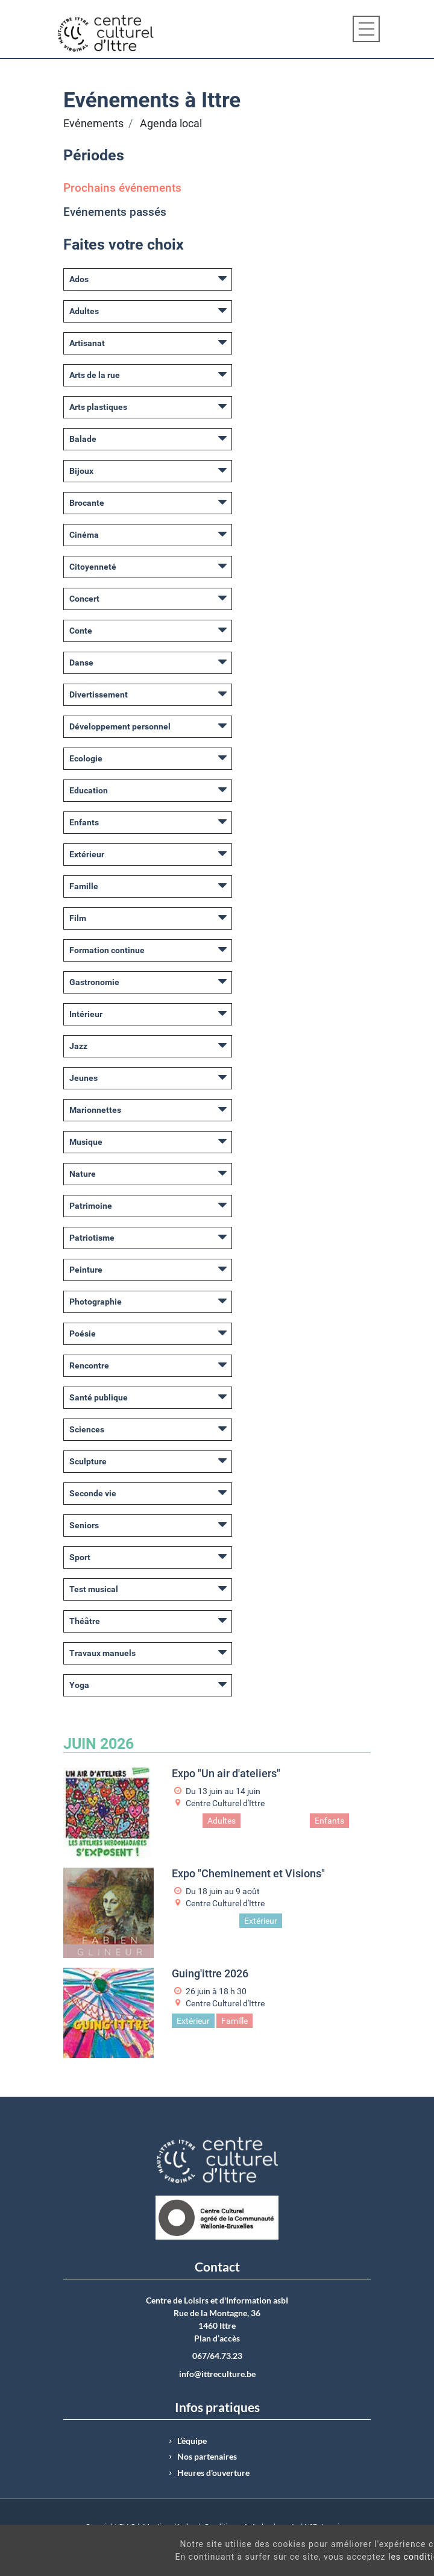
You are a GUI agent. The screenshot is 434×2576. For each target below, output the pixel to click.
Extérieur (86, 854)
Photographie (95, 1301)
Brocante (86, 503)
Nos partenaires (207, 2456)
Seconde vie (92, 1493)
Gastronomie (94, 982)
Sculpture (88, 1461)
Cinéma (84, 535)
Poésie (82, 1333)
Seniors (84, 1525)
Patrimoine (90, 1206)
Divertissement (98, 694)
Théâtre (84, 1621)
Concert (84, 598)
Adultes (84, 311)
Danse (81, 662)
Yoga (79, 1685)
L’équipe (192, 2441)
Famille (83, 886)
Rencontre (89, 1365)
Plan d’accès (217, 2338)
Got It (384, 2563)
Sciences (86, 1429)
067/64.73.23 (217, 2356)
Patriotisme (92, 1237)
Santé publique (98, 1397)
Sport (79, 1557)
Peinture (85, 1269)
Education (88, 790)
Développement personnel (120, 726)
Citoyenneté (92, 567)
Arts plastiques (98, 407)
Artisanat (87, 343)
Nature (82, 1174)
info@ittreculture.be (217, 2374)
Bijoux (81, 471)
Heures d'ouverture (213, 2473)
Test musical (93, 1589)
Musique (85, 1142)
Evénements (93, 124)
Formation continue (107, 950)
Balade (82, 439)
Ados (79, 279)
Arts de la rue (94, 375)
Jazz (78, 1046)
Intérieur (85, 1014)
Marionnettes (95, 1110)
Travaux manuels (102, 1653)
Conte (80, 630)
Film (77, 918)
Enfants (84, 822)
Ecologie (85, 758)
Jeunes (83, 1078)
